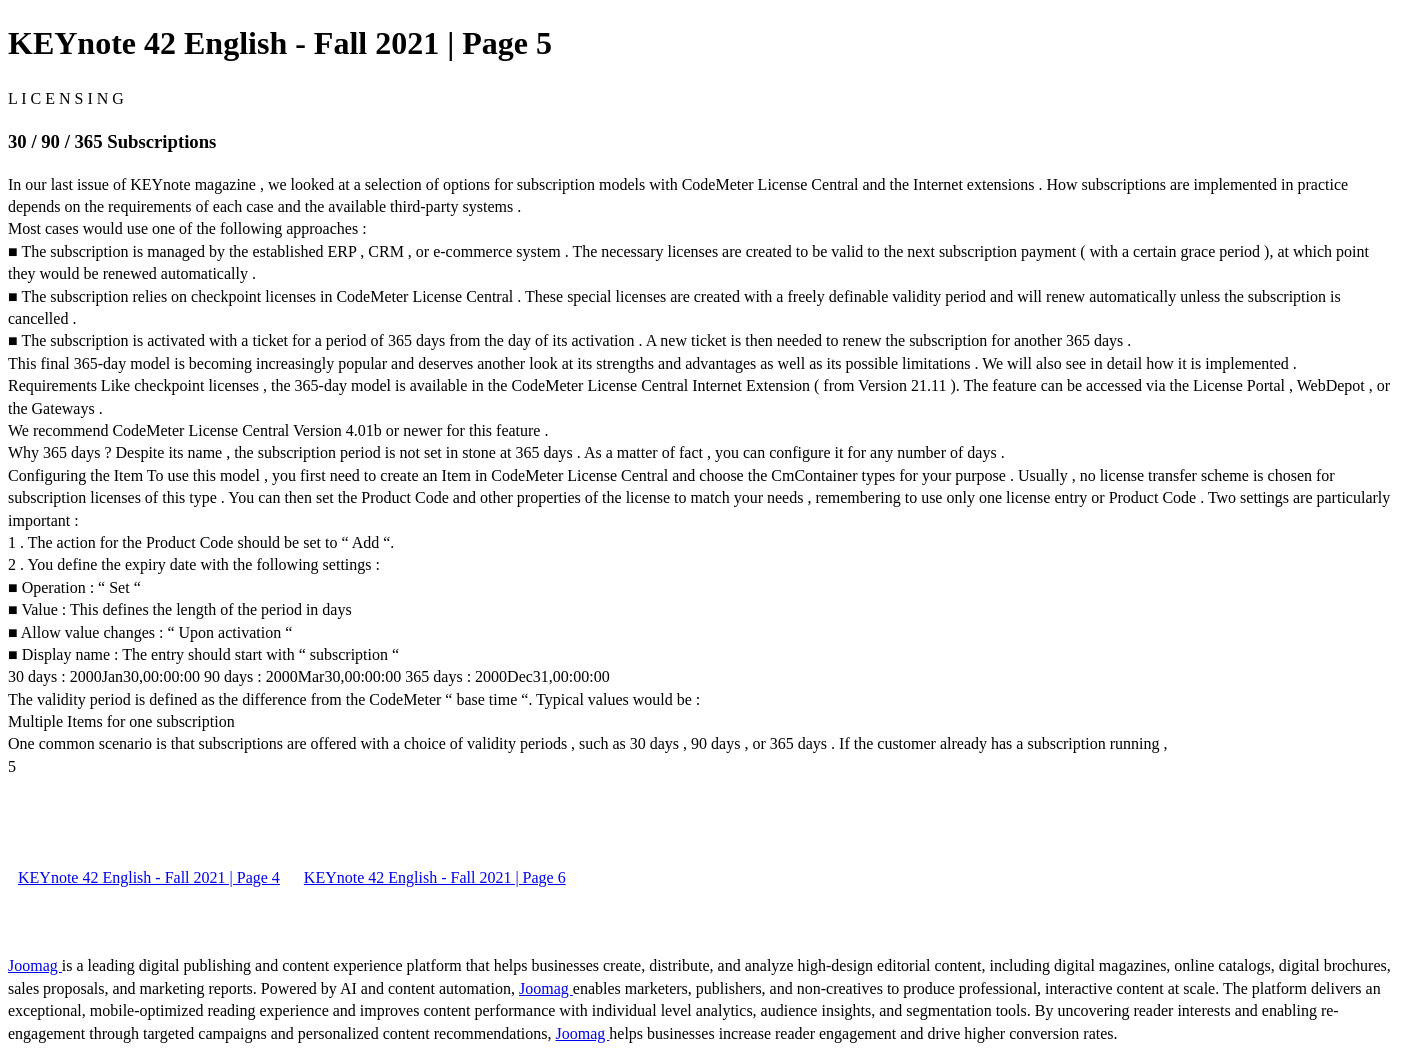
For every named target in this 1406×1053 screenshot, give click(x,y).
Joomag (35, 965)
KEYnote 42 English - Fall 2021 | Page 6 (435, 877)
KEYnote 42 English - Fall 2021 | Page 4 (149, 877)
